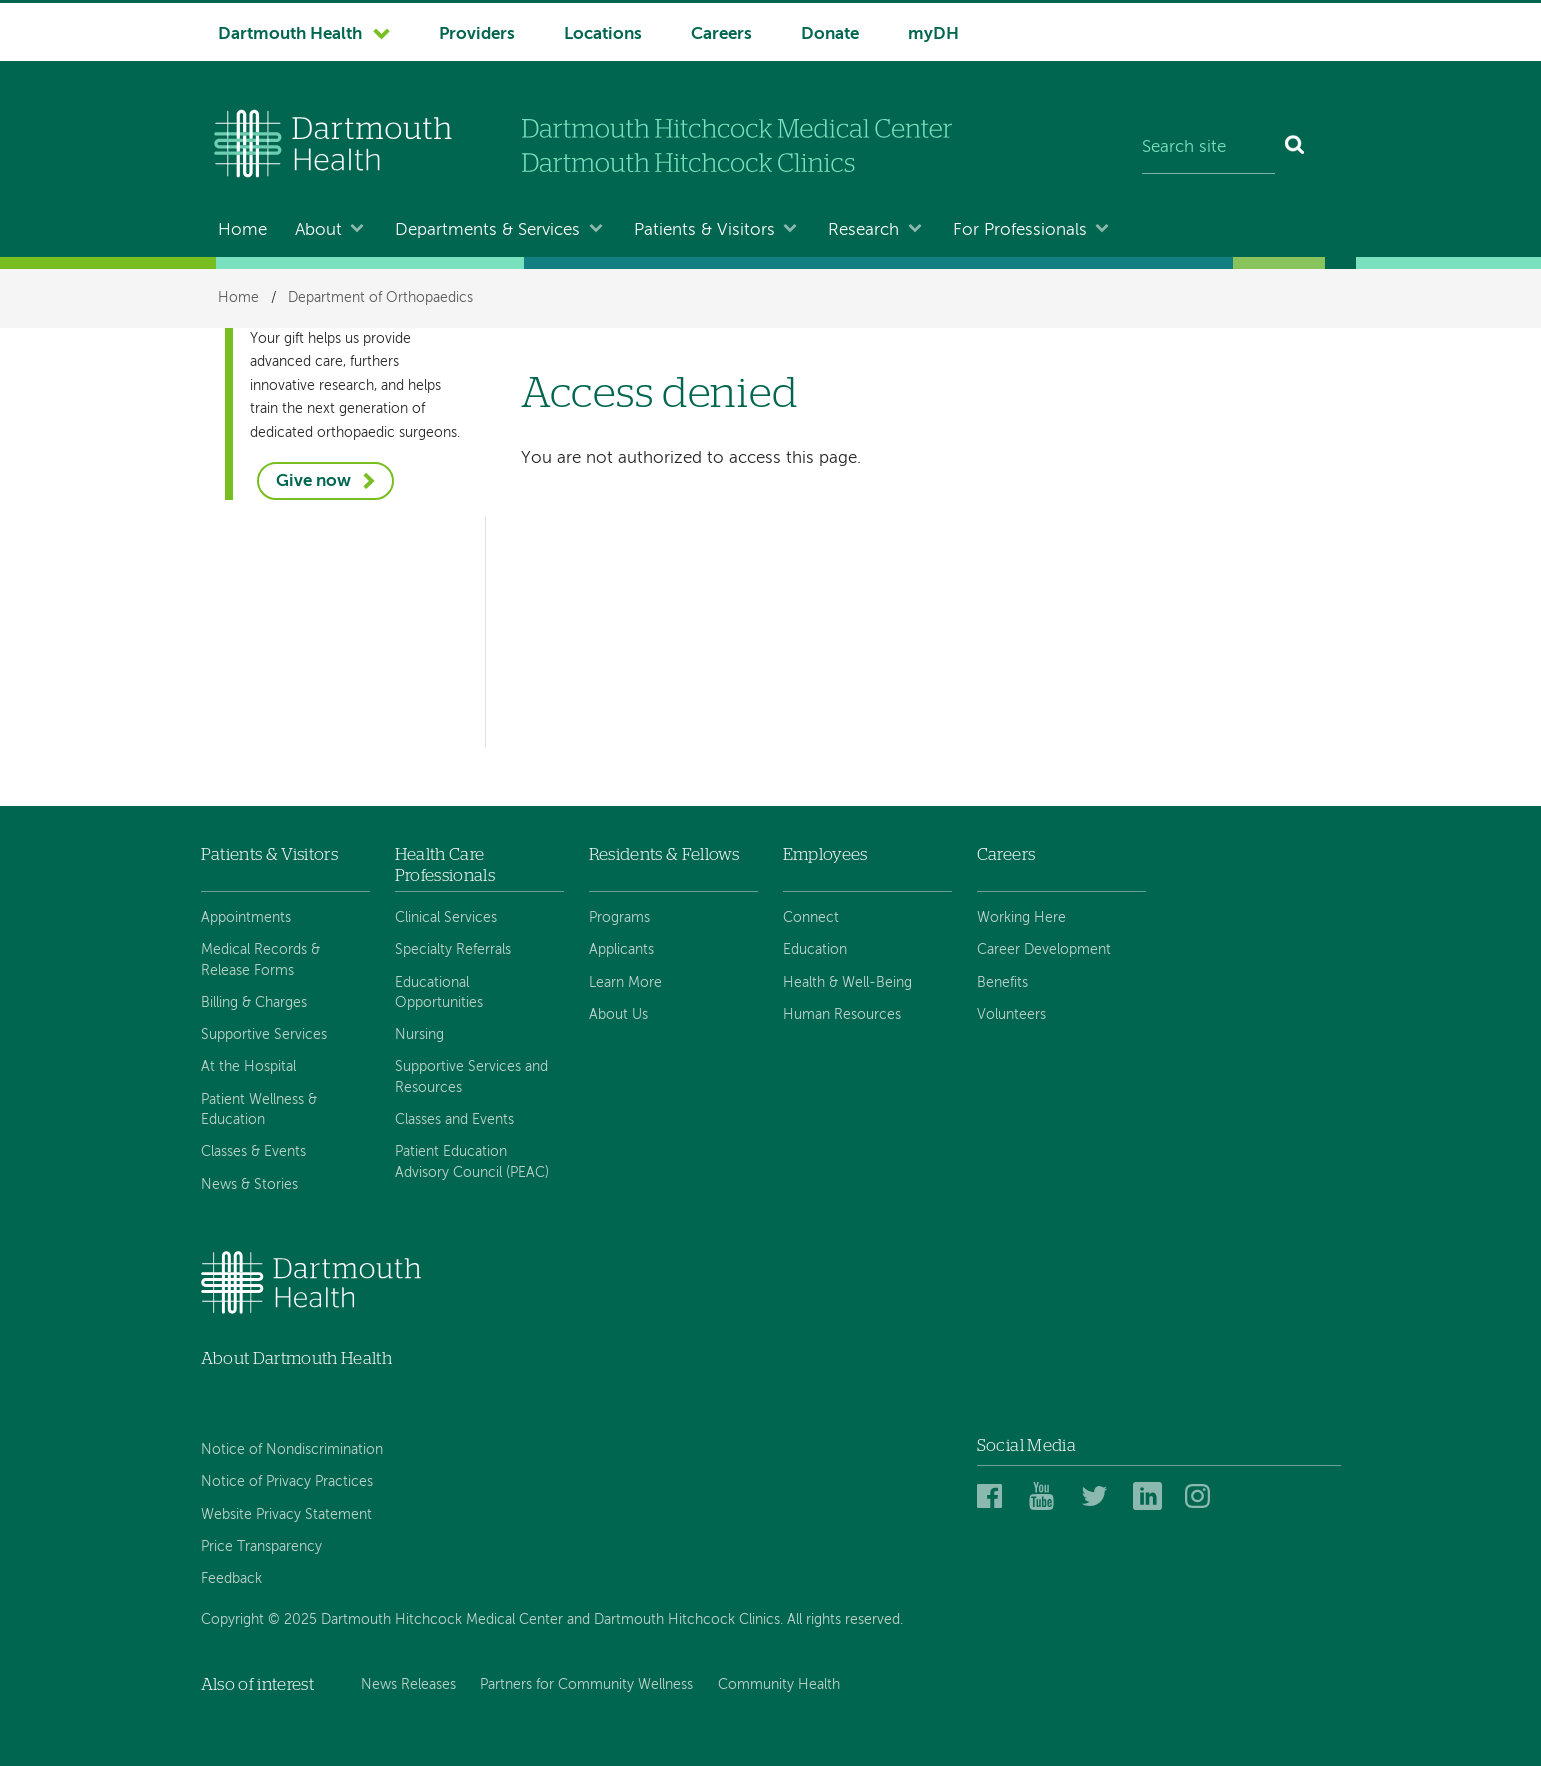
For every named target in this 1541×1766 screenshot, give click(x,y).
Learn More (625, 983)
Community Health (779, 1685)
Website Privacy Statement (286, 1515)
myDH (933, 34)
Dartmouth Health (290, 34)
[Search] (1295, 148)
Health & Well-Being (847, 983)
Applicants (621, 950)
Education (815, 950)
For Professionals (1020, 230)
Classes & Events (253, 1152)
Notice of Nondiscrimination (292, 1450)
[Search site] (1208, 148)
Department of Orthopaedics (380, 298)
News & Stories (249, 1185)
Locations (603, 34)
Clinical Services (446, 918)
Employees (825, 854)
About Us (618, 1015)
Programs (619, 918)
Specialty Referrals (453, 950)
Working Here (1021, 918)
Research (863, 230)
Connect (811, 918)
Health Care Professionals (445, 864)
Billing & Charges (254, 1003)
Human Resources (842, 1015)
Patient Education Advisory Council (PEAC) (472, 1162)
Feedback (231, 1579)
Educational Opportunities (439, 993)
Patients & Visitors (704, 230)
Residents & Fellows (664, 854)
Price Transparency (261, 1547)
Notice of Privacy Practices (287, 1482)
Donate (830, 34)
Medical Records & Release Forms (260, 960)
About (318, 230)
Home (242, 230)
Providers (477, 34)
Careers (721, 34)
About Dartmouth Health (296, 1358)
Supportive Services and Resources (471, 1077)
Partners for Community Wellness (586, 1685)
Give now (313, 481)
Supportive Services (264, 1035)
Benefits (1002, 983)
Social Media (1026, 1445)
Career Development (1044, 950)
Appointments (246, 918)
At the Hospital (248, 1067)
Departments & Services (487, 230)
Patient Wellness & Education (259, 1110)
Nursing (419, 1035)
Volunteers (1011, 1015)
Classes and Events (454, 1120)
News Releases (408, 1685)
